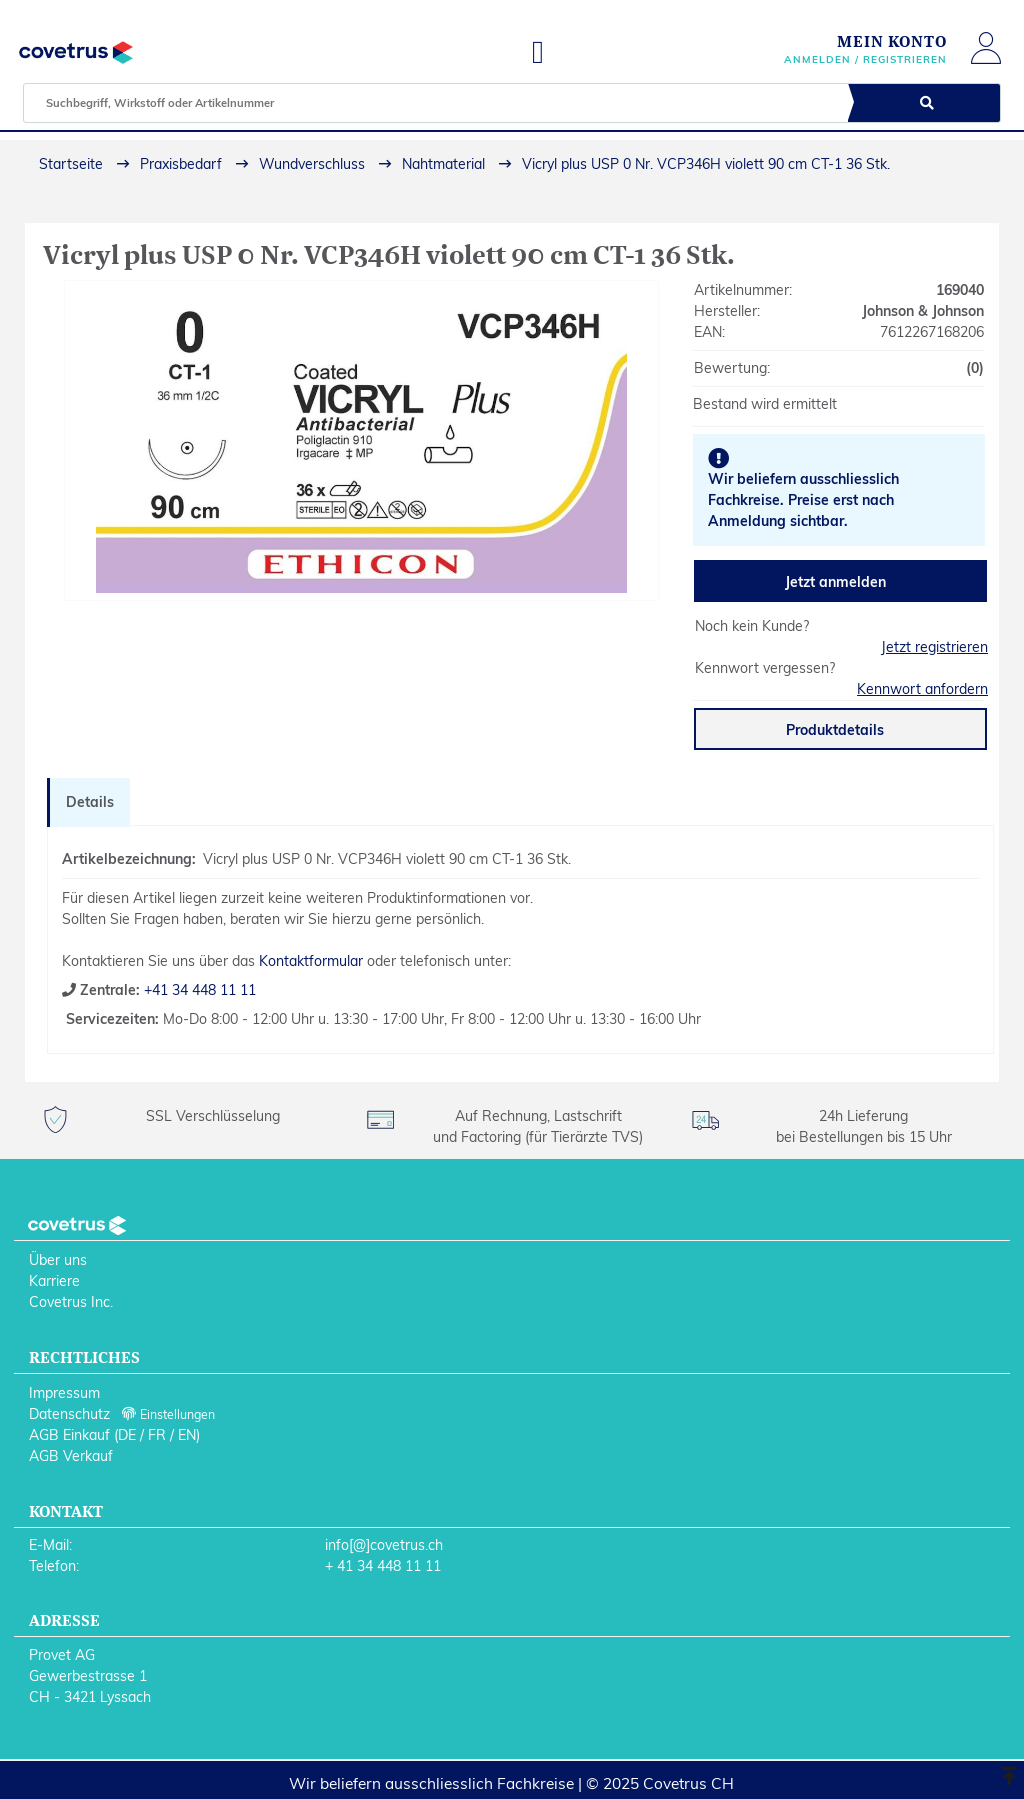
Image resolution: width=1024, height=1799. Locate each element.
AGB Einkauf (69, 1435)
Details (90, 802)
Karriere (54, 1281)
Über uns (58, 1260)
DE (127, 1435)
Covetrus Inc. (71, 1302)
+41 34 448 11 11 (198, 990)
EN (187, 1435)
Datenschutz (69, 1414)
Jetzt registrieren (934, 647)
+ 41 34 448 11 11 (383, 1566)
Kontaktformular (311, 961)
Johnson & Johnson (923, 311)
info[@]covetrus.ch (384, 1545)
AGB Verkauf (71, 1456)
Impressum (64, 1393)
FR (157, 1435)
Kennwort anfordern (922, 689)
